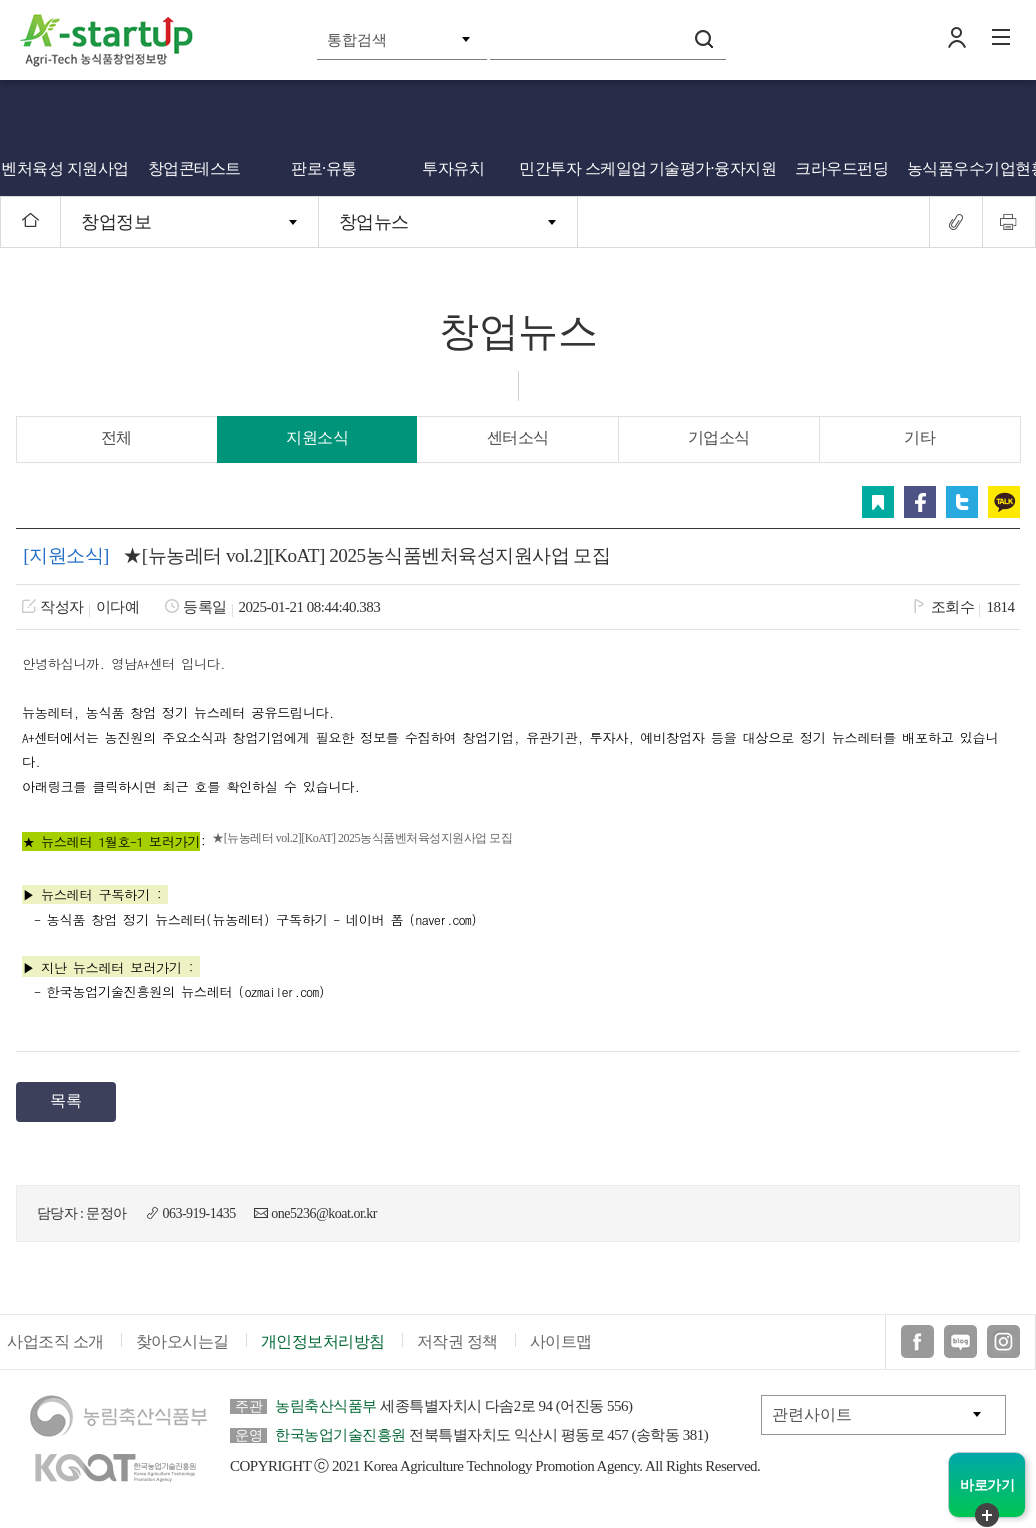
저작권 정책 (457, 1341)
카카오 (1004, 502)
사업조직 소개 (55, 1341)
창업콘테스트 (194, 168)
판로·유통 (324, 168)
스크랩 (878, 502)
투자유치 (453, 168)
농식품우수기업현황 (972, 168)
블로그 (960, 1341)
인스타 (1003, 1341)
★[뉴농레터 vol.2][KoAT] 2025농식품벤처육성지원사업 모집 (362, 838)
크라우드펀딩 (841, 168)
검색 (704, 39)
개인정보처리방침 (323, 1341)
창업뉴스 (374, 222)
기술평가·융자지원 (713, 168)
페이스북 (920, 502)
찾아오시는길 (182, 1341)
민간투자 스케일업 (583, 168)
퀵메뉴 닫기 (987, 1515)
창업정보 (116, 222)
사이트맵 (561, 1341)
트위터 (962, 502)
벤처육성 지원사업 (65, 168)
